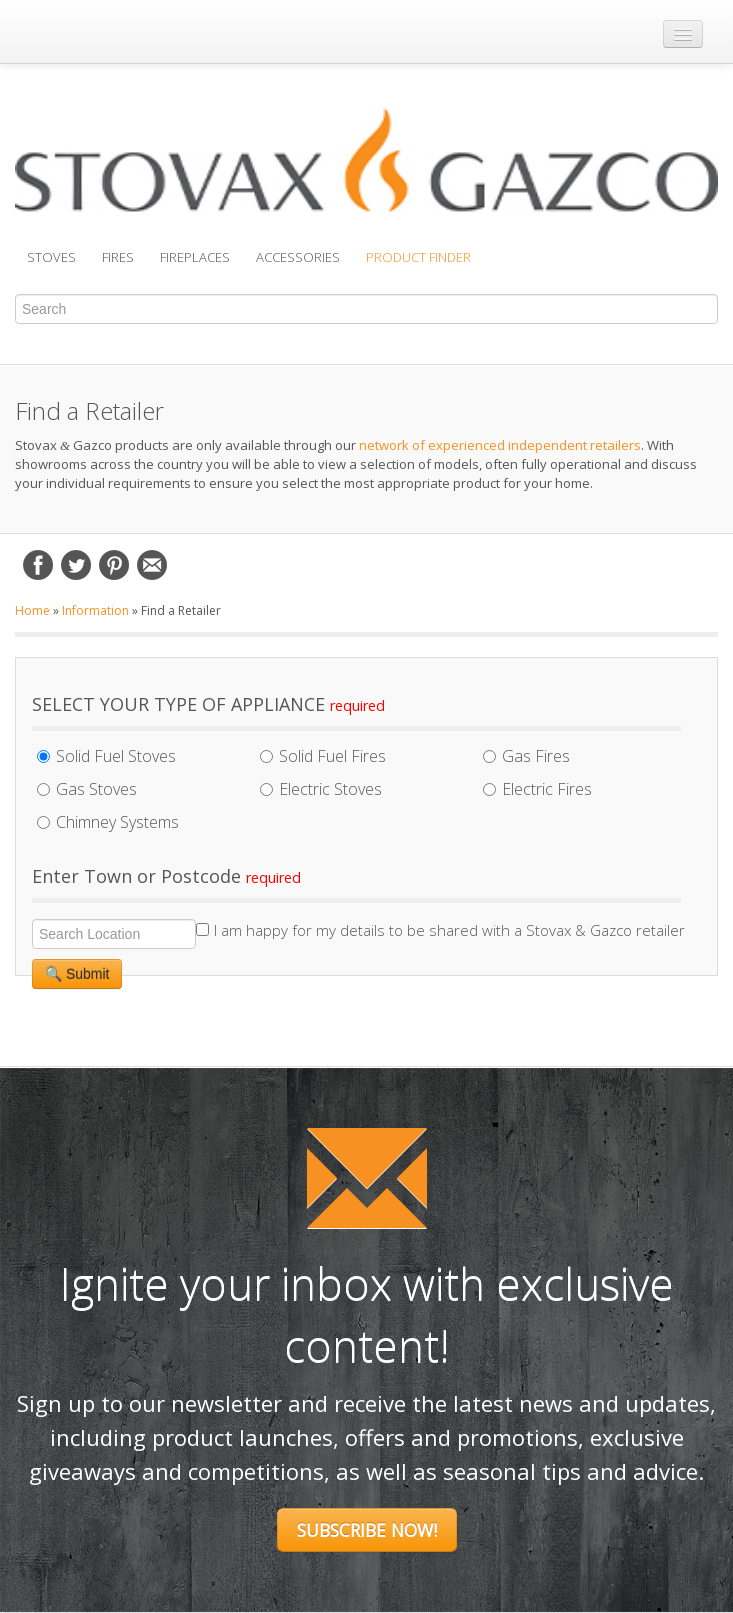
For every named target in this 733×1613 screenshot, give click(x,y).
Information (95, 610)
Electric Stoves (321, 789)
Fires (118, 257)
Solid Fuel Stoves (106, 756)
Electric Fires (537, 789)
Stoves (51, 257)
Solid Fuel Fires (323, 756)
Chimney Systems (108, 822)
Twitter (76, 565)
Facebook (38, 565)
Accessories (298, 257)
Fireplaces (195, 257)
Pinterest (114, 565)
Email (152, 565)
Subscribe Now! (367, 1530)
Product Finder (418, 257)
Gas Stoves (87, 789)
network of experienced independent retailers (500, 445)
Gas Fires (526, 756)
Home (32, 610)
